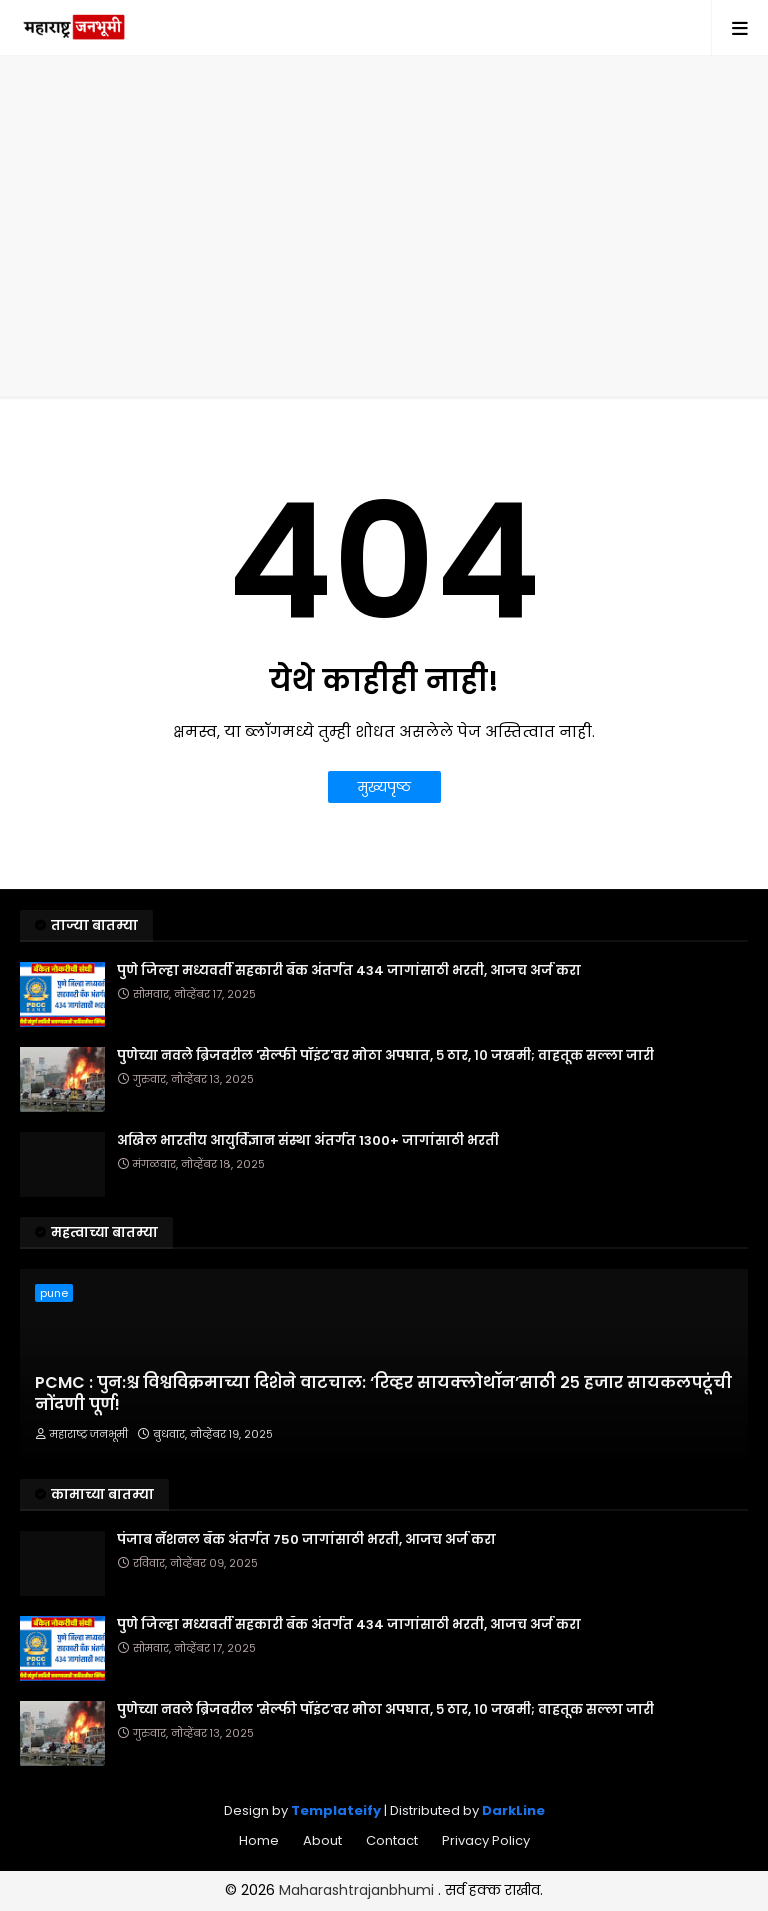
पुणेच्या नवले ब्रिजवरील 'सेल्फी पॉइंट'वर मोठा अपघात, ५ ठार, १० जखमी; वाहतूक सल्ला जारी (385, 1056)
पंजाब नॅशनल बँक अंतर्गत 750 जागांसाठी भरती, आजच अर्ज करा (306, 1540)
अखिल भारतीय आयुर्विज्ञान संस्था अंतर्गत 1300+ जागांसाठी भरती (308, 1141)
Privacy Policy (486, 1840)
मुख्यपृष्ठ (384, 787)
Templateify (336, 1810)
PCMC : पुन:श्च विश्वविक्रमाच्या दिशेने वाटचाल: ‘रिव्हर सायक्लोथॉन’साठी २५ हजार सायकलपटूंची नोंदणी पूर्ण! (383, 1394)
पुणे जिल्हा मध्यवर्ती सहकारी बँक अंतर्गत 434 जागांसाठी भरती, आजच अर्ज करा (349, 971)
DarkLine (513, 1810)
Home (259, 1840)
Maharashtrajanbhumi (358, 1890)
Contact (392, 1840)
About (322, 1840)
